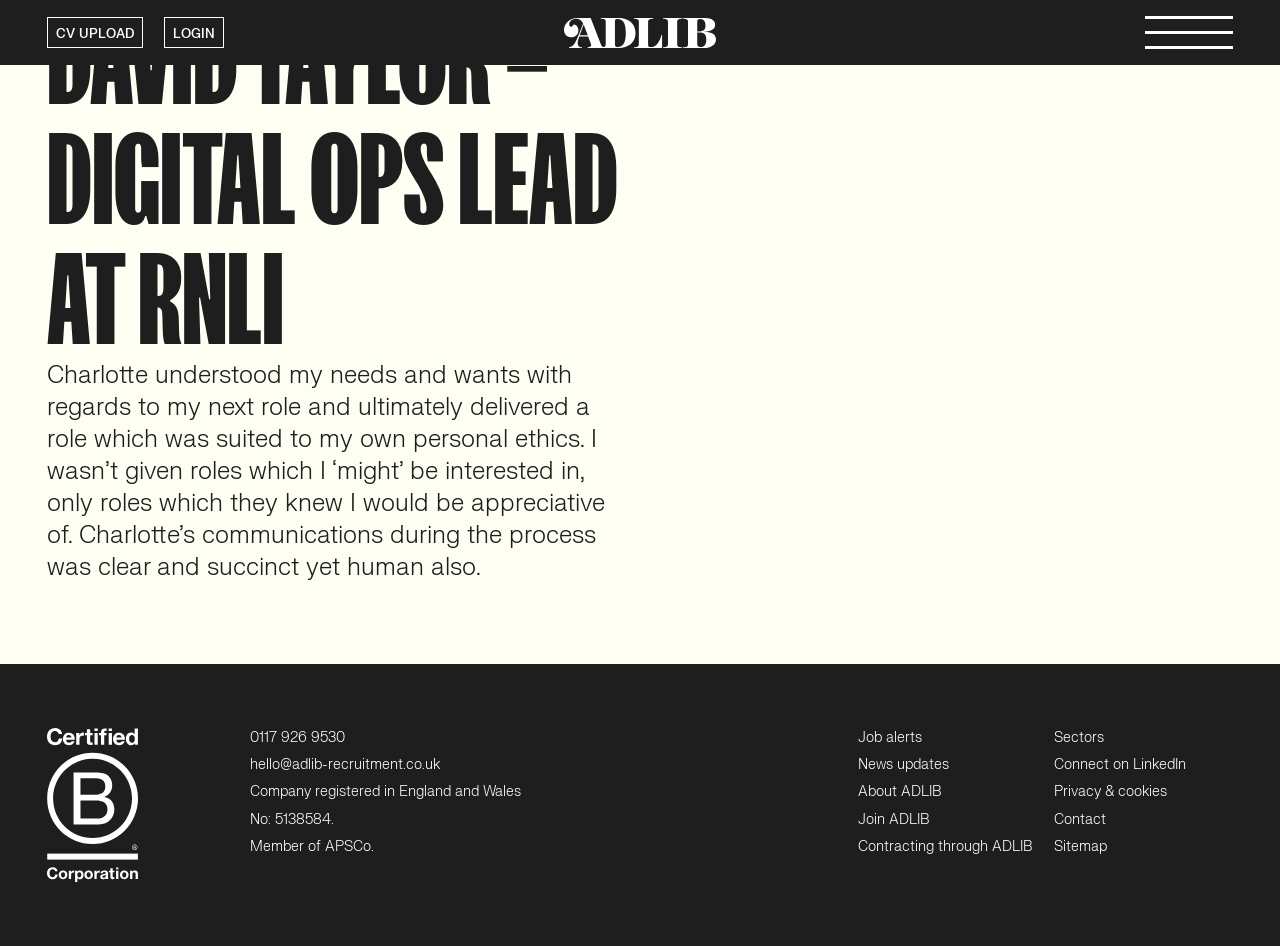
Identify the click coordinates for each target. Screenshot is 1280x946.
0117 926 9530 (297, 737)
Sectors (1079, 737)
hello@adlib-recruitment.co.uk (345, 764)
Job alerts (890, 737)
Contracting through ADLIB (945, 846)
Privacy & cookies (1110, 791)
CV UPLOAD (95, 34)
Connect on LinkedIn (1120, 764)
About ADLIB (899, 791)
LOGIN (194, 34)
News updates (903, 764)
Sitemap (1080, 846)
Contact (1080, 819)
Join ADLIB (893, 819)
